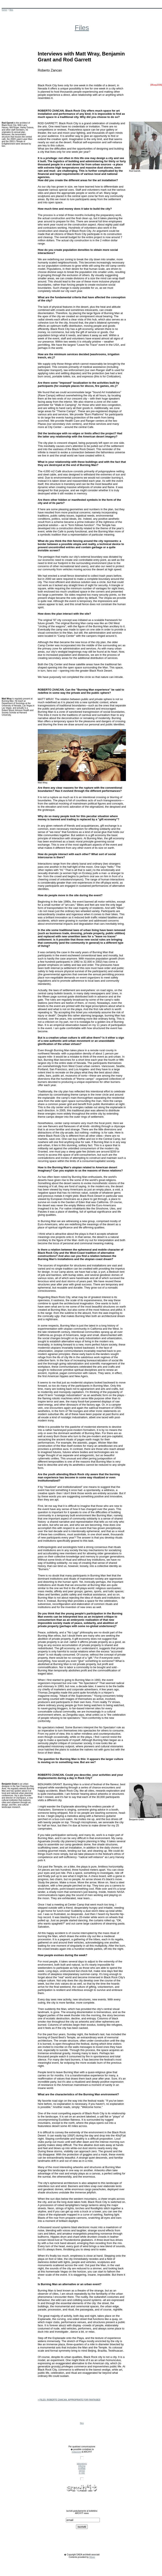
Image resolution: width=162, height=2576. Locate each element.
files (11, 10)
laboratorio (82, 2464)
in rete (82, 2473)
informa (81, 2466)
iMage (92, 2557)
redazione (76, 2452)
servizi (82, 2470)
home (4, 10)
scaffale (81, 2468)
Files (82, 27)
